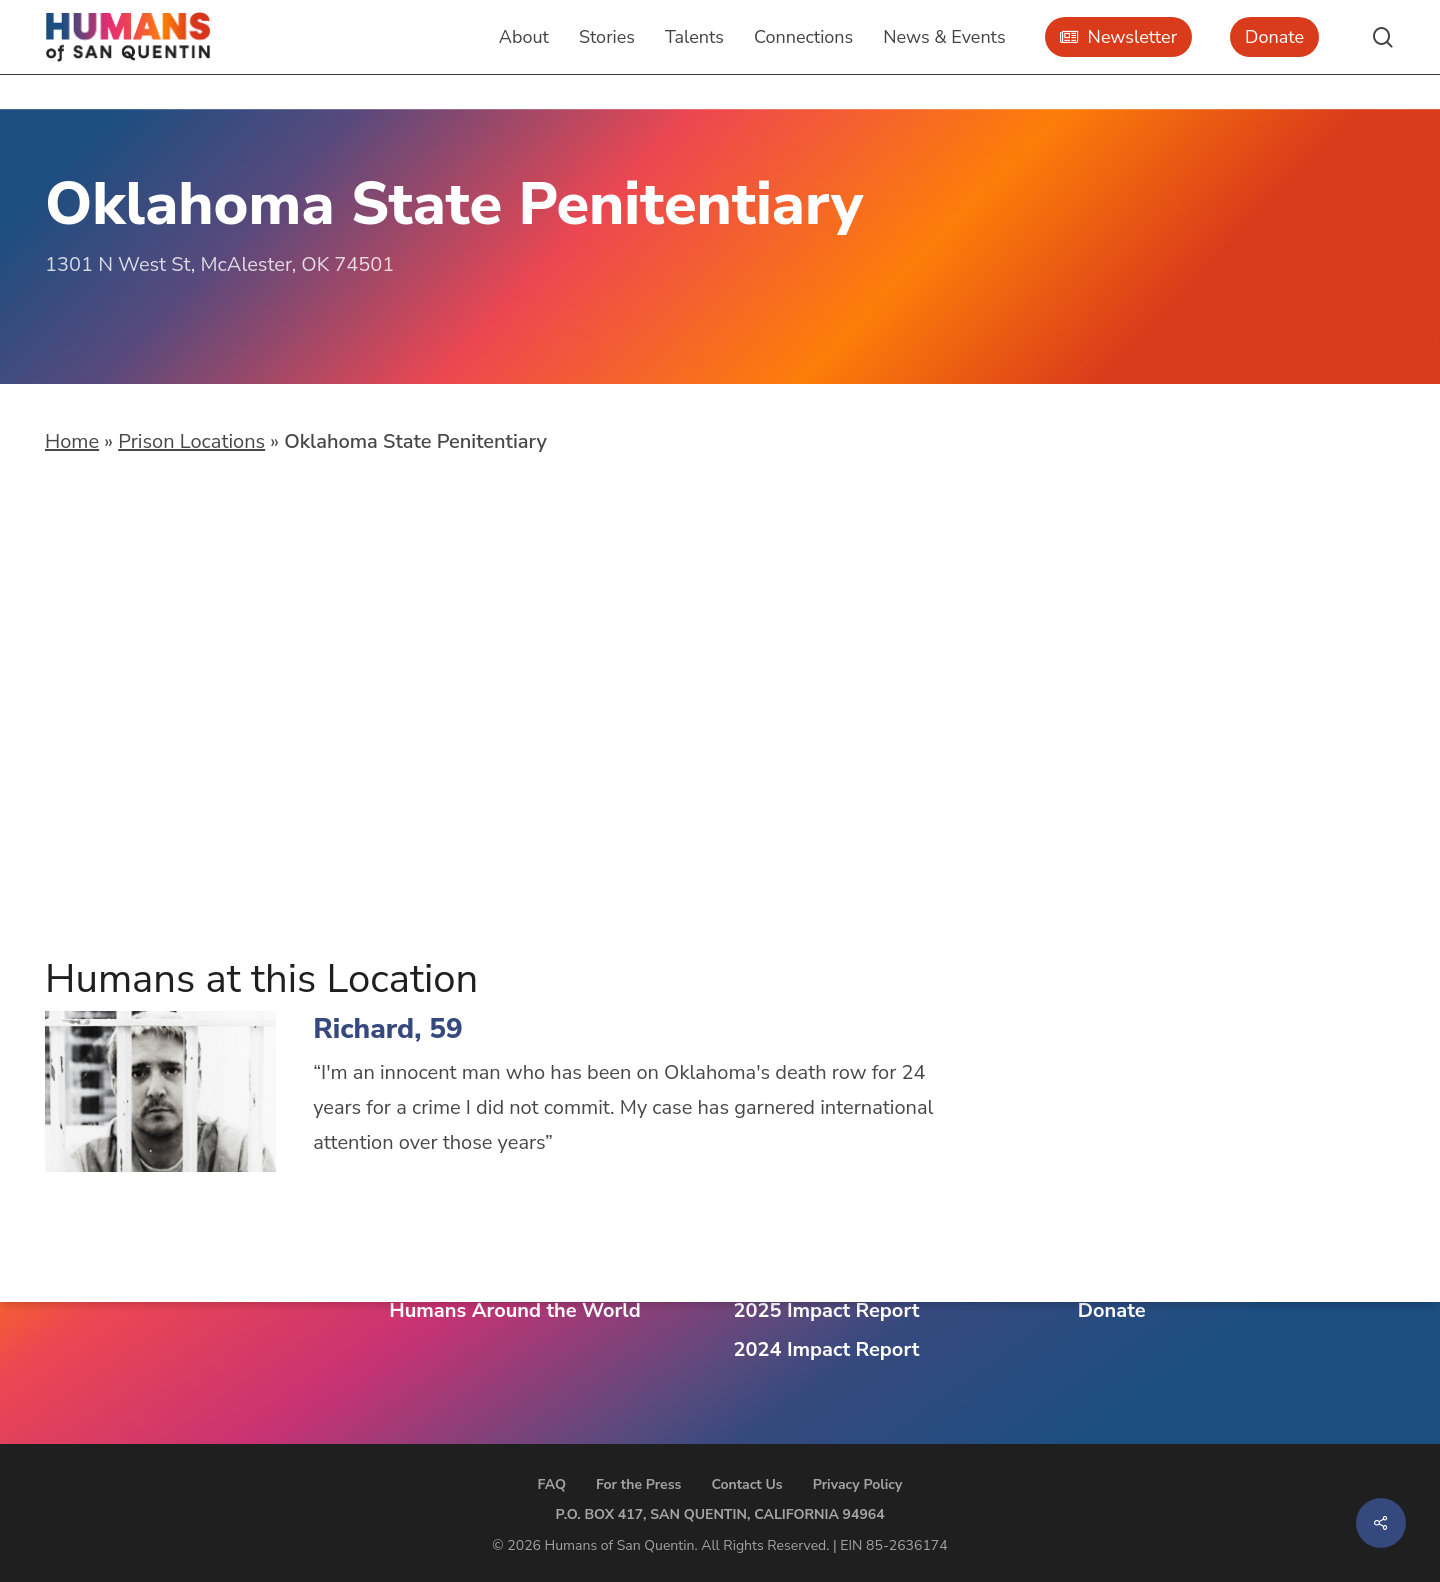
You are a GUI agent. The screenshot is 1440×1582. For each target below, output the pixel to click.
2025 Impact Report (827, 1310)
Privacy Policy (858, 1484)
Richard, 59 (388, 1029)
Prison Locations (191, 441)
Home (72, 441)
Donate (1112, 1310)
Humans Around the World (514, 1310)
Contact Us (746, 1484)
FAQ (552, 1484)
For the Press (639, 1484)
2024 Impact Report (827, 1349)
